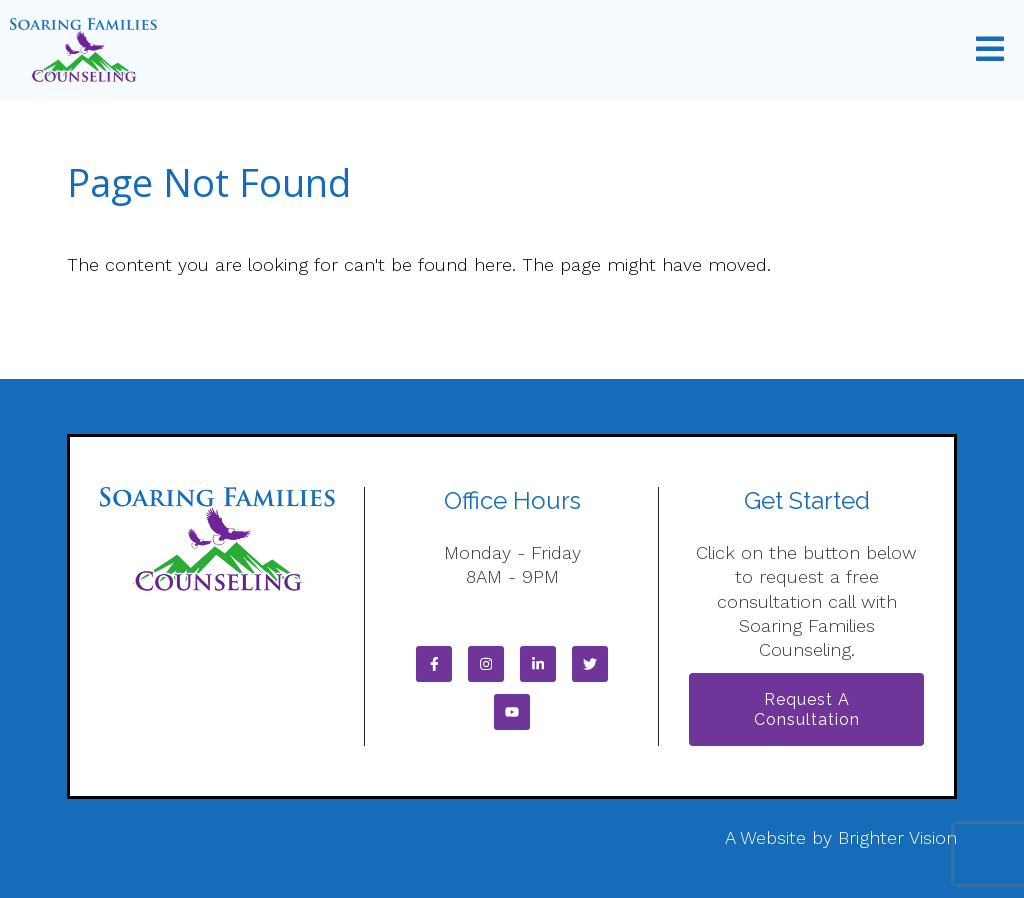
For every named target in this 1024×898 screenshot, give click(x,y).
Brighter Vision (897, 837)
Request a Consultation (807, 709)
